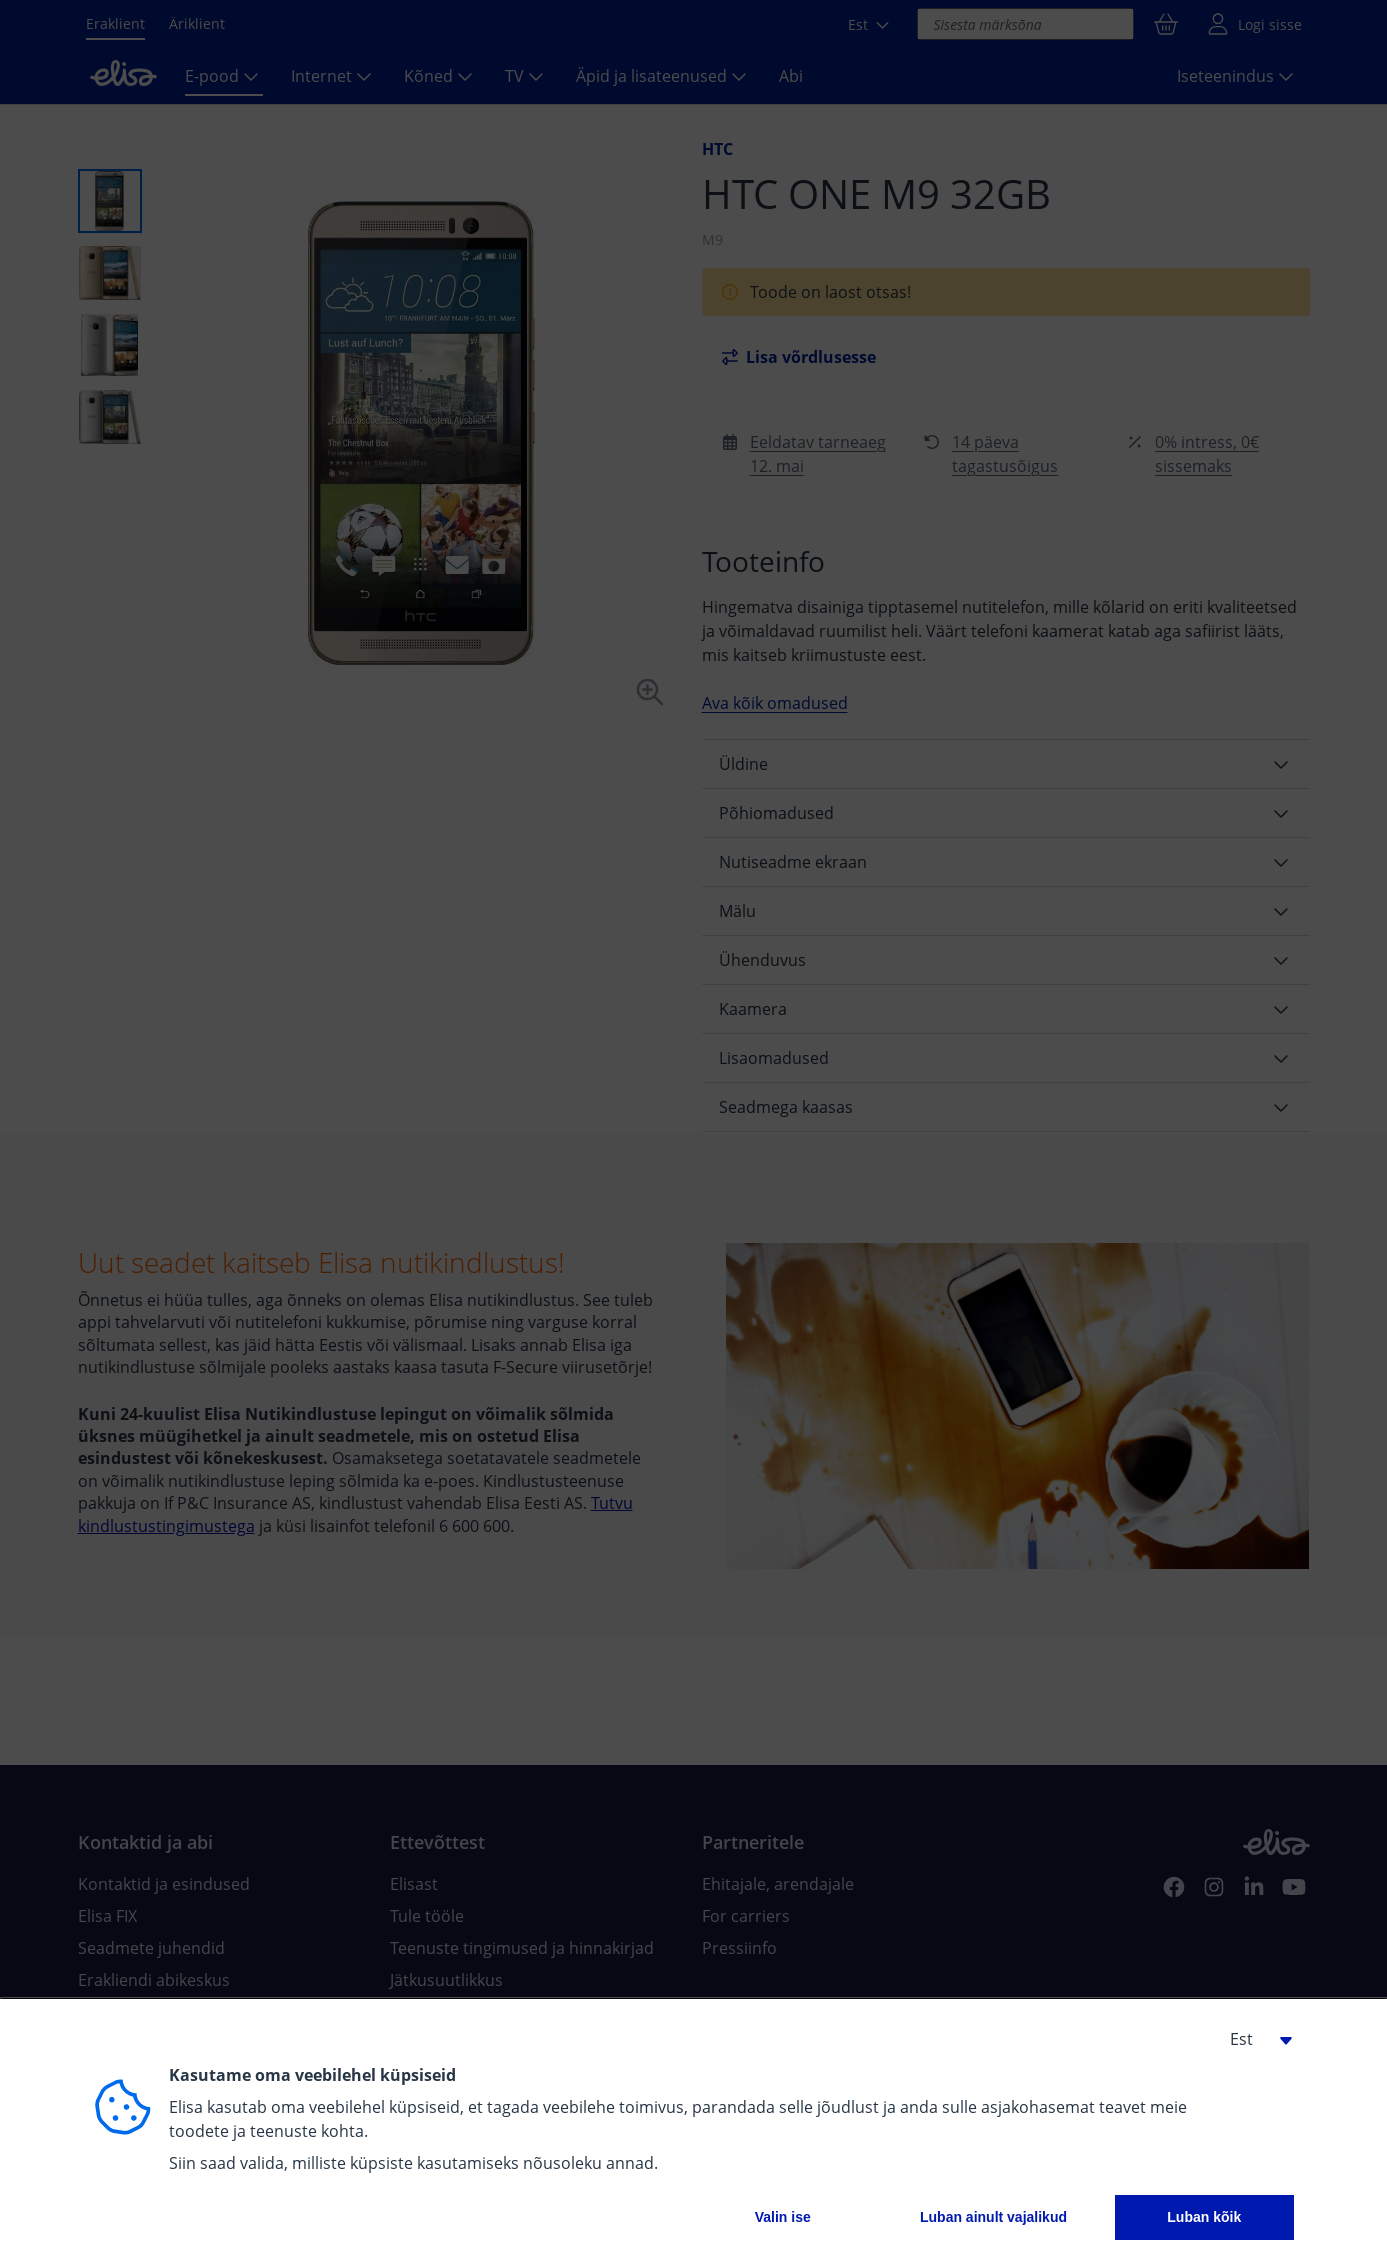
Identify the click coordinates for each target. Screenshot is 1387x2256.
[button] (1254, 2039)
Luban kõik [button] (1204, 2217)
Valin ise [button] (783, 2217)
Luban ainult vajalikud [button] (993, 2217)
